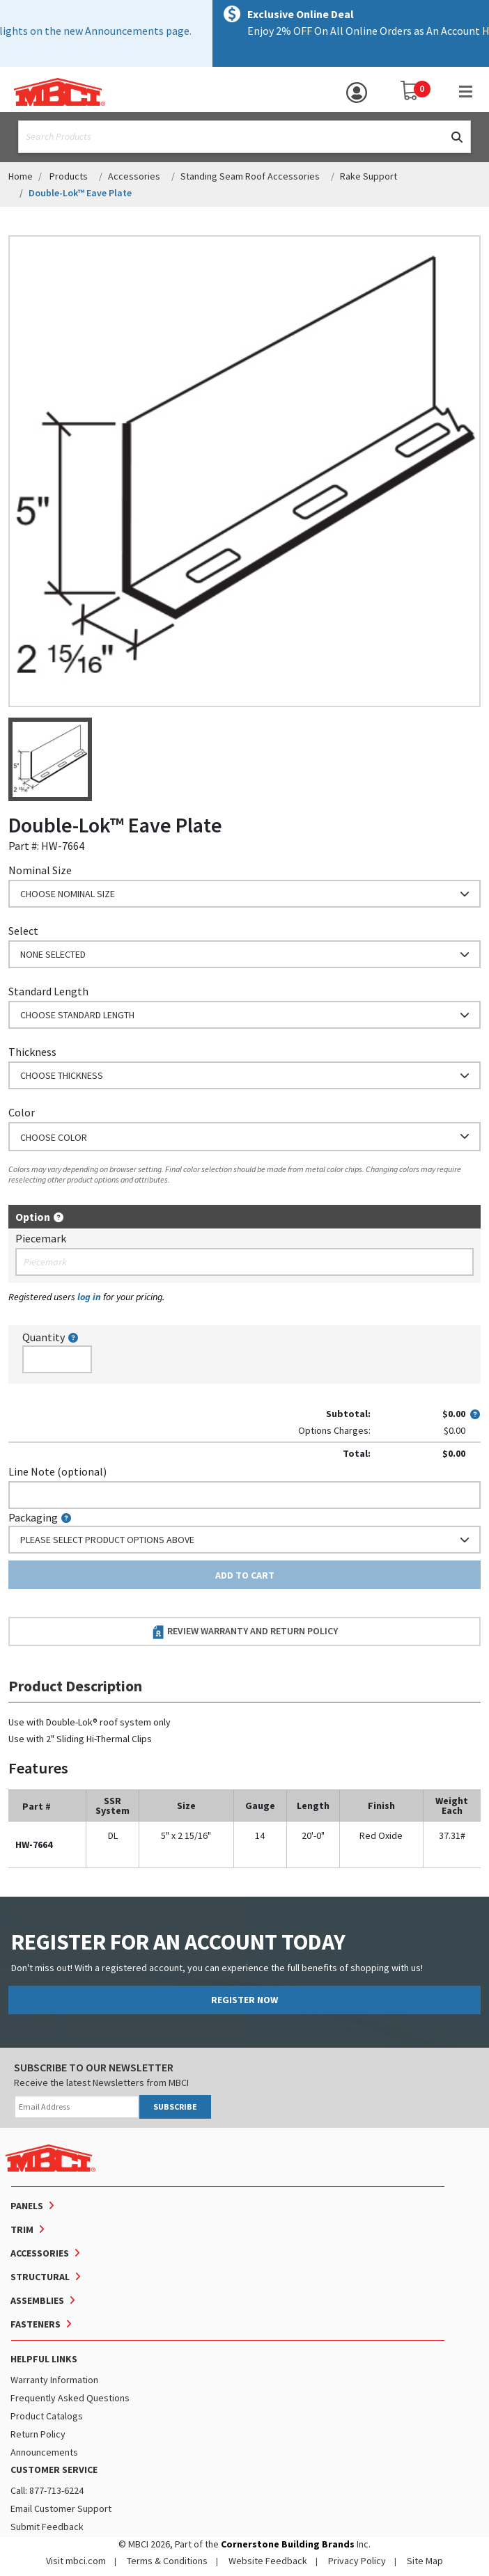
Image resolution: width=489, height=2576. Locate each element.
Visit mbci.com (76, 2560)
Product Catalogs (46, 2416)
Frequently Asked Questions (70, 2398)
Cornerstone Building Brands (288, 2544)
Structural (40, 2276)
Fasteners (35, 2324)
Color (21, 1112)
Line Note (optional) (57, 1471)
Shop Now (396, 31)
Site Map (425, 2560)
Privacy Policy (357, 2560)
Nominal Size (40, 870)
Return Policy (37, 2434)
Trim (21, 2229)
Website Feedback (267, 2560)
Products (68, 176)
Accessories (134, 176)
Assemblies (37, 2300)
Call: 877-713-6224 (47, 2490)
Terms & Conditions (167, 2560)
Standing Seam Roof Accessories (250, 176)
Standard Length (48, 991)
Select (23, 931)
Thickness (32, 1052)
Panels (26, 2205)
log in (89, 1296)
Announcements (44, 2452)
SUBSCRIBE (175, 2106)
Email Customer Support (60, 2508)
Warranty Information (54, 2379)
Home (20, 176)
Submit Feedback (47, 2526)
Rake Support (368, 176)
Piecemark (40, 1238)
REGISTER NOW (244, 1999)
